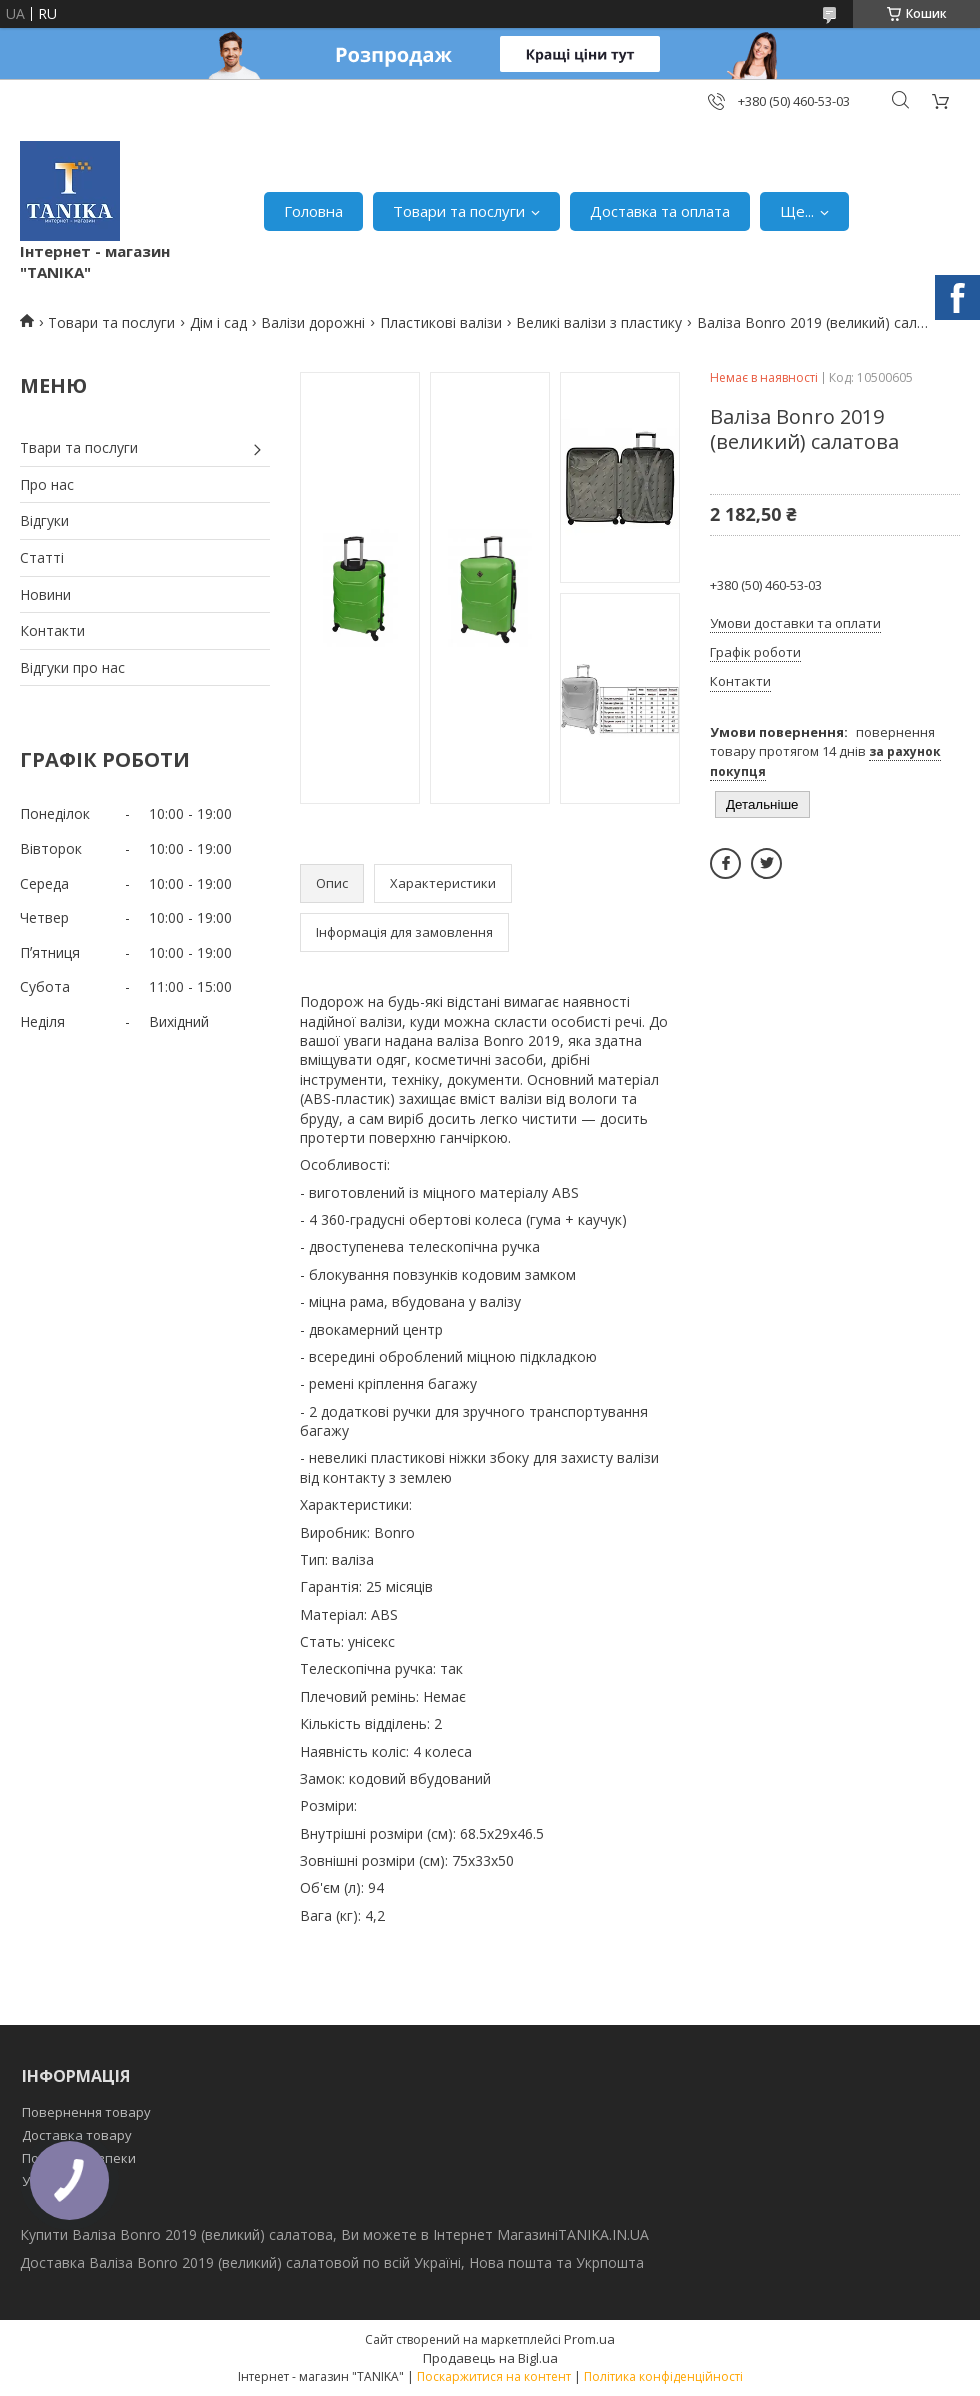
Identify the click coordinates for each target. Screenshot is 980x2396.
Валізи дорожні (313, 322)
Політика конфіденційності (663, 2376)
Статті (42, 557)
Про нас (47, 484)
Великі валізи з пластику (599, 322)
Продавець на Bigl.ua (490, 2358)
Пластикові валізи (441, 322)
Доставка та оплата (660, 211)
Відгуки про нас (72, 667)
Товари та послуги (459, 211)
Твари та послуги (79, 447)
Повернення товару (86, 2112)
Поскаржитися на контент (494, 2376)
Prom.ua (589, 2339)
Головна (313, 211)
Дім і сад (218, 322)
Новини (45, 594)
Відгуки (44, 520)
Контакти (52, 630)
